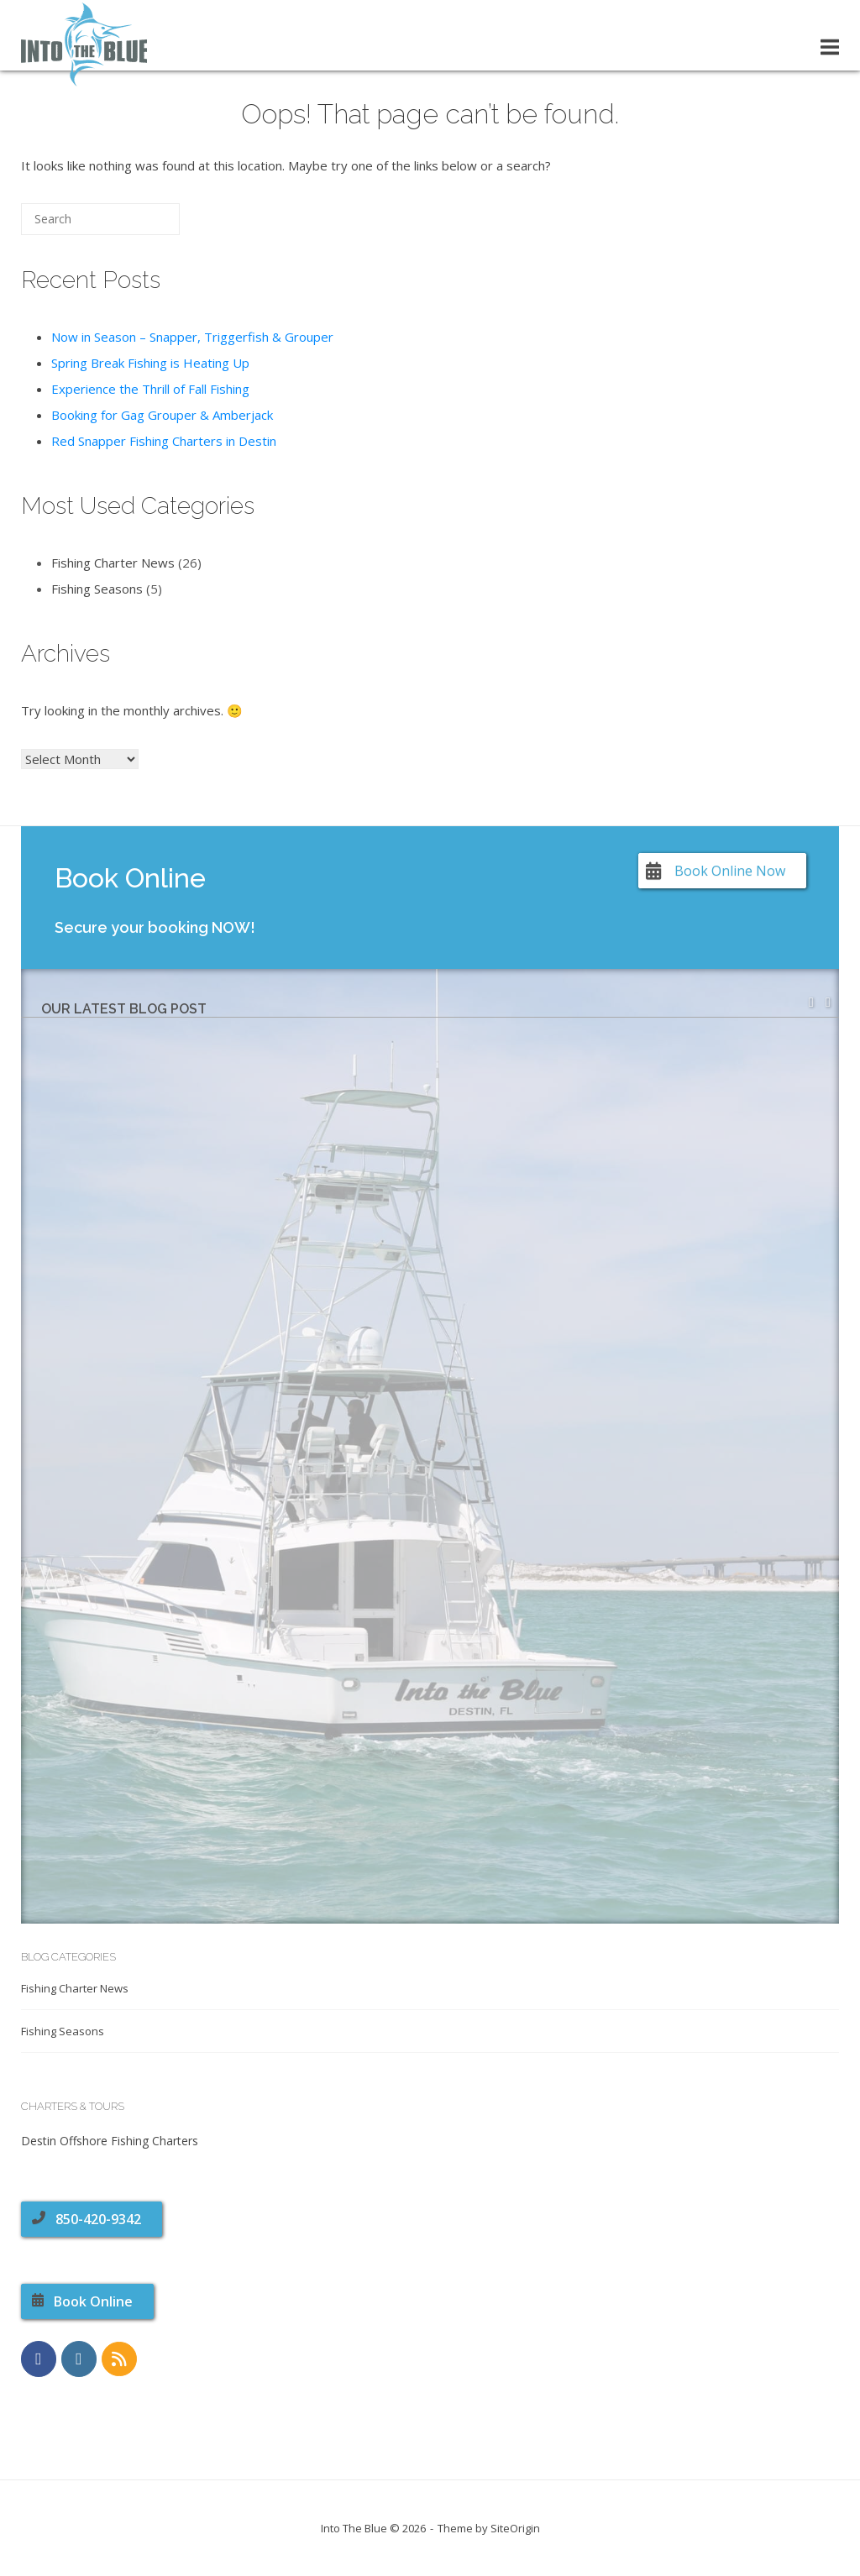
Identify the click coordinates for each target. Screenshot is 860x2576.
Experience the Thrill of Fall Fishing (150, 388)
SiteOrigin (515, 2528)
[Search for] (100, 219)
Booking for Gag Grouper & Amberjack (162, 414)
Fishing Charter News (113, 562)
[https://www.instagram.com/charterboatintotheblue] (79, 2359)
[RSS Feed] (119, 2359)
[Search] (142, 225)
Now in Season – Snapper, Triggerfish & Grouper (192, 336)
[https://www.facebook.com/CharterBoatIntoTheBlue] (38, 2359)
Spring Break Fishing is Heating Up (150, 362)
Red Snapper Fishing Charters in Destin (163, 440)
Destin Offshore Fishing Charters (109, 2141)
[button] (828, 1002)
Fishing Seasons (97, 588)
